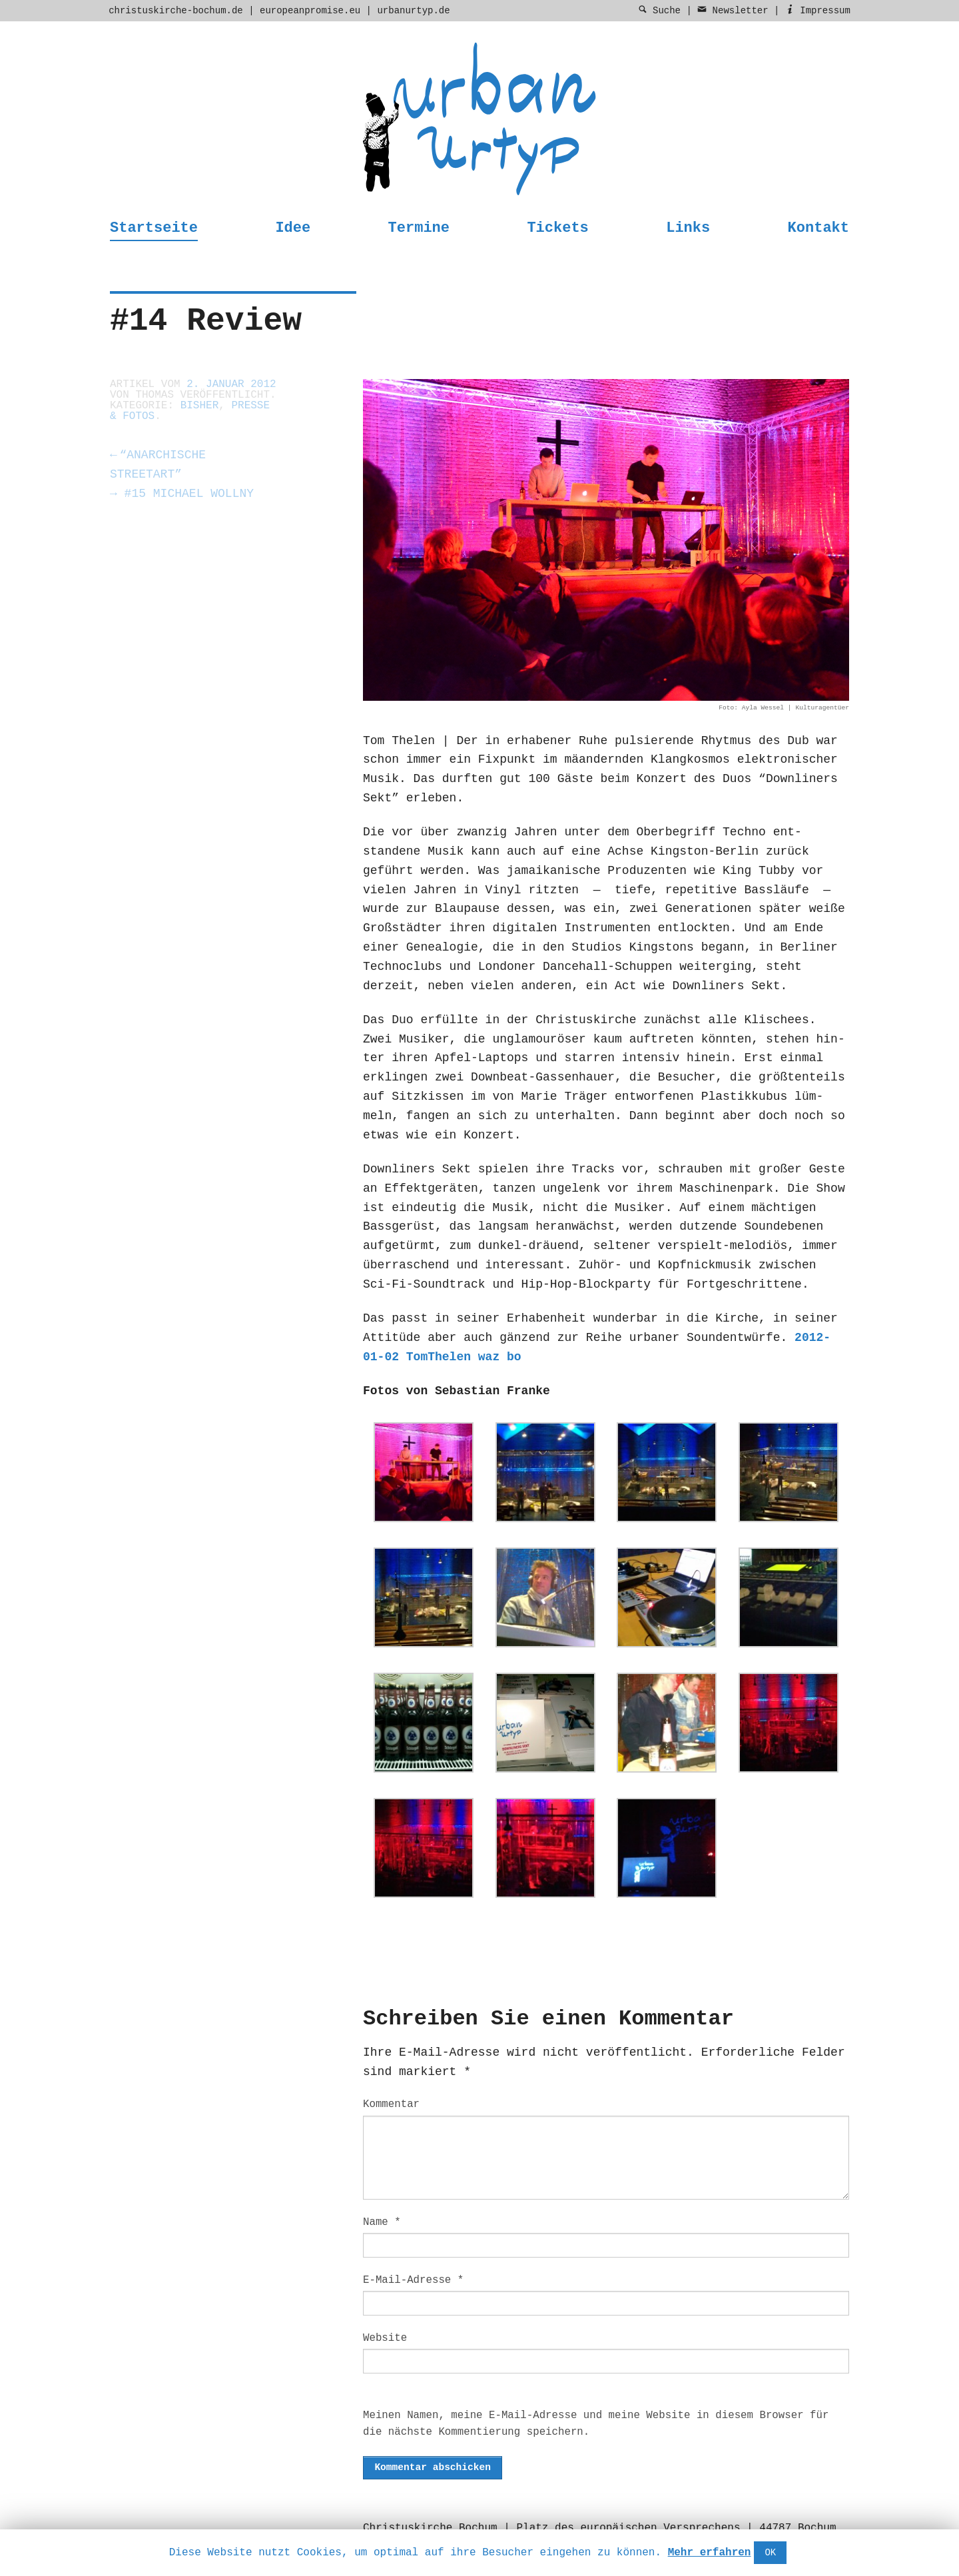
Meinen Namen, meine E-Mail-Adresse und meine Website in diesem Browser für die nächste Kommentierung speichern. (595, 2423)
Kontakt (818, 228)
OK (770, 2552)
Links (688, 228)
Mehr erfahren (709, 2552)
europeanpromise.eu (310, 10)
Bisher (199, 406)
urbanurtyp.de (413, 10)
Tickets (557, 228)
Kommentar (391, 2104)
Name (382, 2222)
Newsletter (732, 10)
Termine (419, 228)
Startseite (154, 228)
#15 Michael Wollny (182, 493)
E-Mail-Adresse (413, 2280)
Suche (659, 10)
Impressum (817, 10)
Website (385, 2338)
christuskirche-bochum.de (176, 10)
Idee (292, 228)
